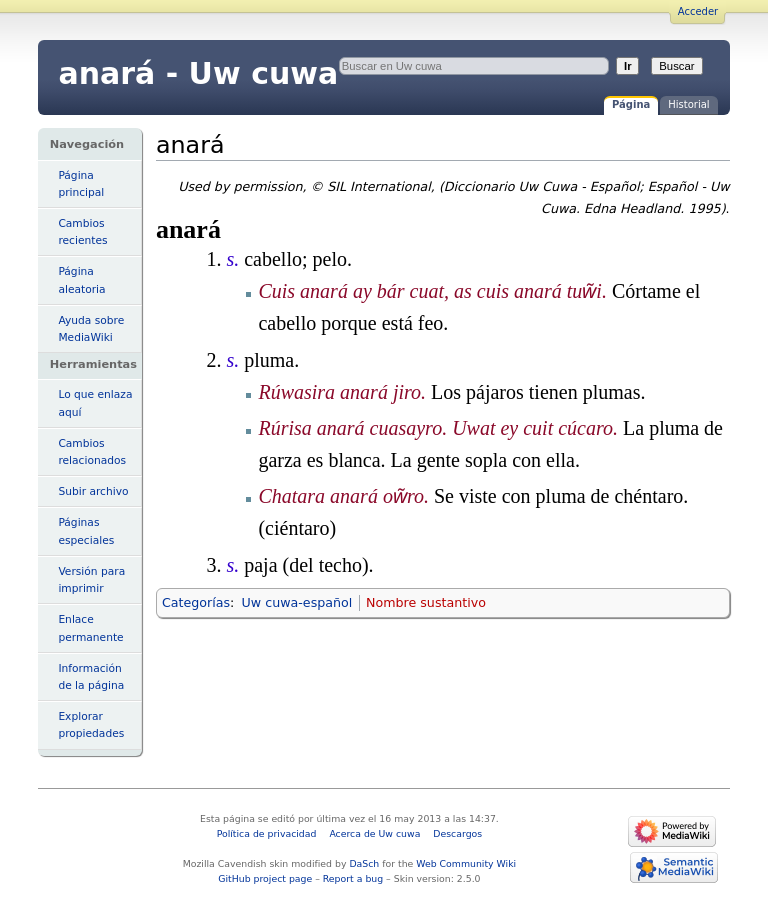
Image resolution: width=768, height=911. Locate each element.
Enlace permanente (90, 628)
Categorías (196, 602)
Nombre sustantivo (426, 602)
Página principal (81, 184)
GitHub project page (265, 878)
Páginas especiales (86, 531)
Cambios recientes (82, 232)
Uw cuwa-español (297, 602)
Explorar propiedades (91, 725)
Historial (688, 104)
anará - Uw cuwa (198, 73)
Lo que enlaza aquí (95, 403)
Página (631, 104)
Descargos (457, 833)
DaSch (364, 863)
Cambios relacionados (92, 452)
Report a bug (353, 878)
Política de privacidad (267, 833)
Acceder (698, 11)
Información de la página (91, 677)
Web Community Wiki (466, 863)
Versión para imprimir (91, 580)
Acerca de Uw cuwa (374, 833)
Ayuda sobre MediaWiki (91, 329)
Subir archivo (93, 491)
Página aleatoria (81, 280)
